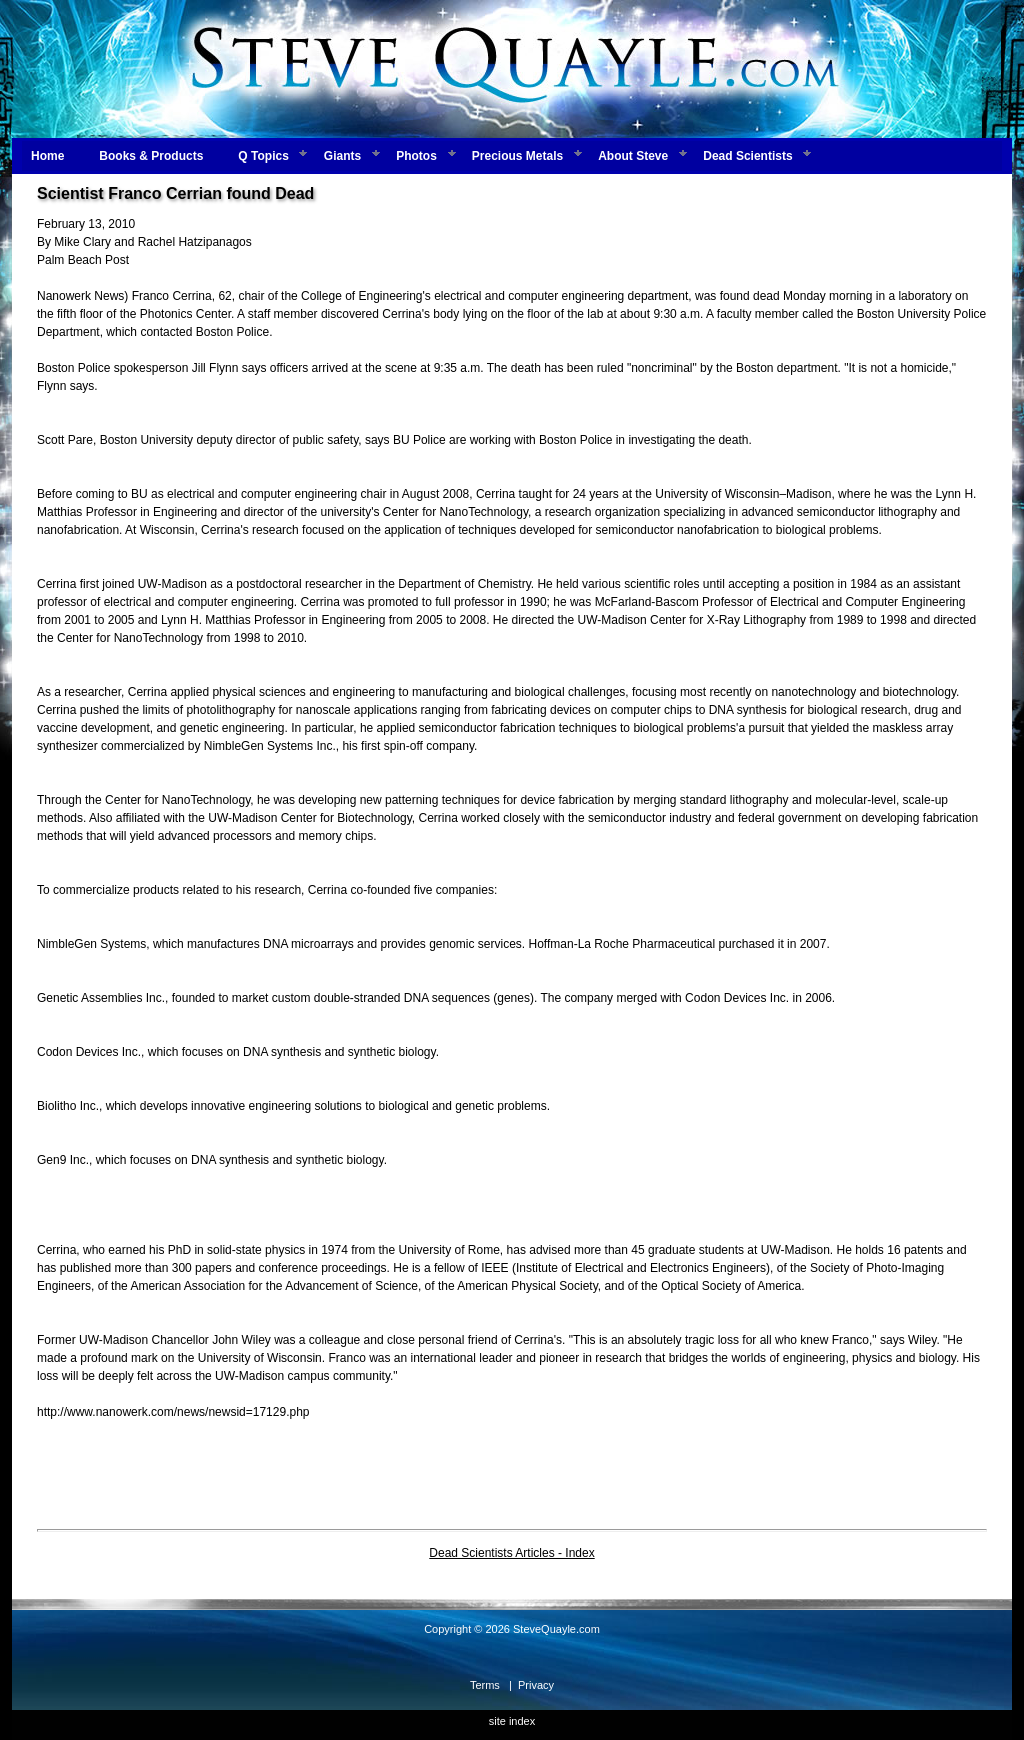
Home (47, 156)
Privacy (536, 1685)
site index (512, 1721)
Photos (416, 156)
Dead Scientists (747, 156)
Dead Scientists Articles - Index (511, 1553)
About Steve (633, 156)
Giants (342, 156)
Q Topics (263, 156)
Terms (485, 1685)
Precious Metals (517, 156)
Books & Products (151, 156)
